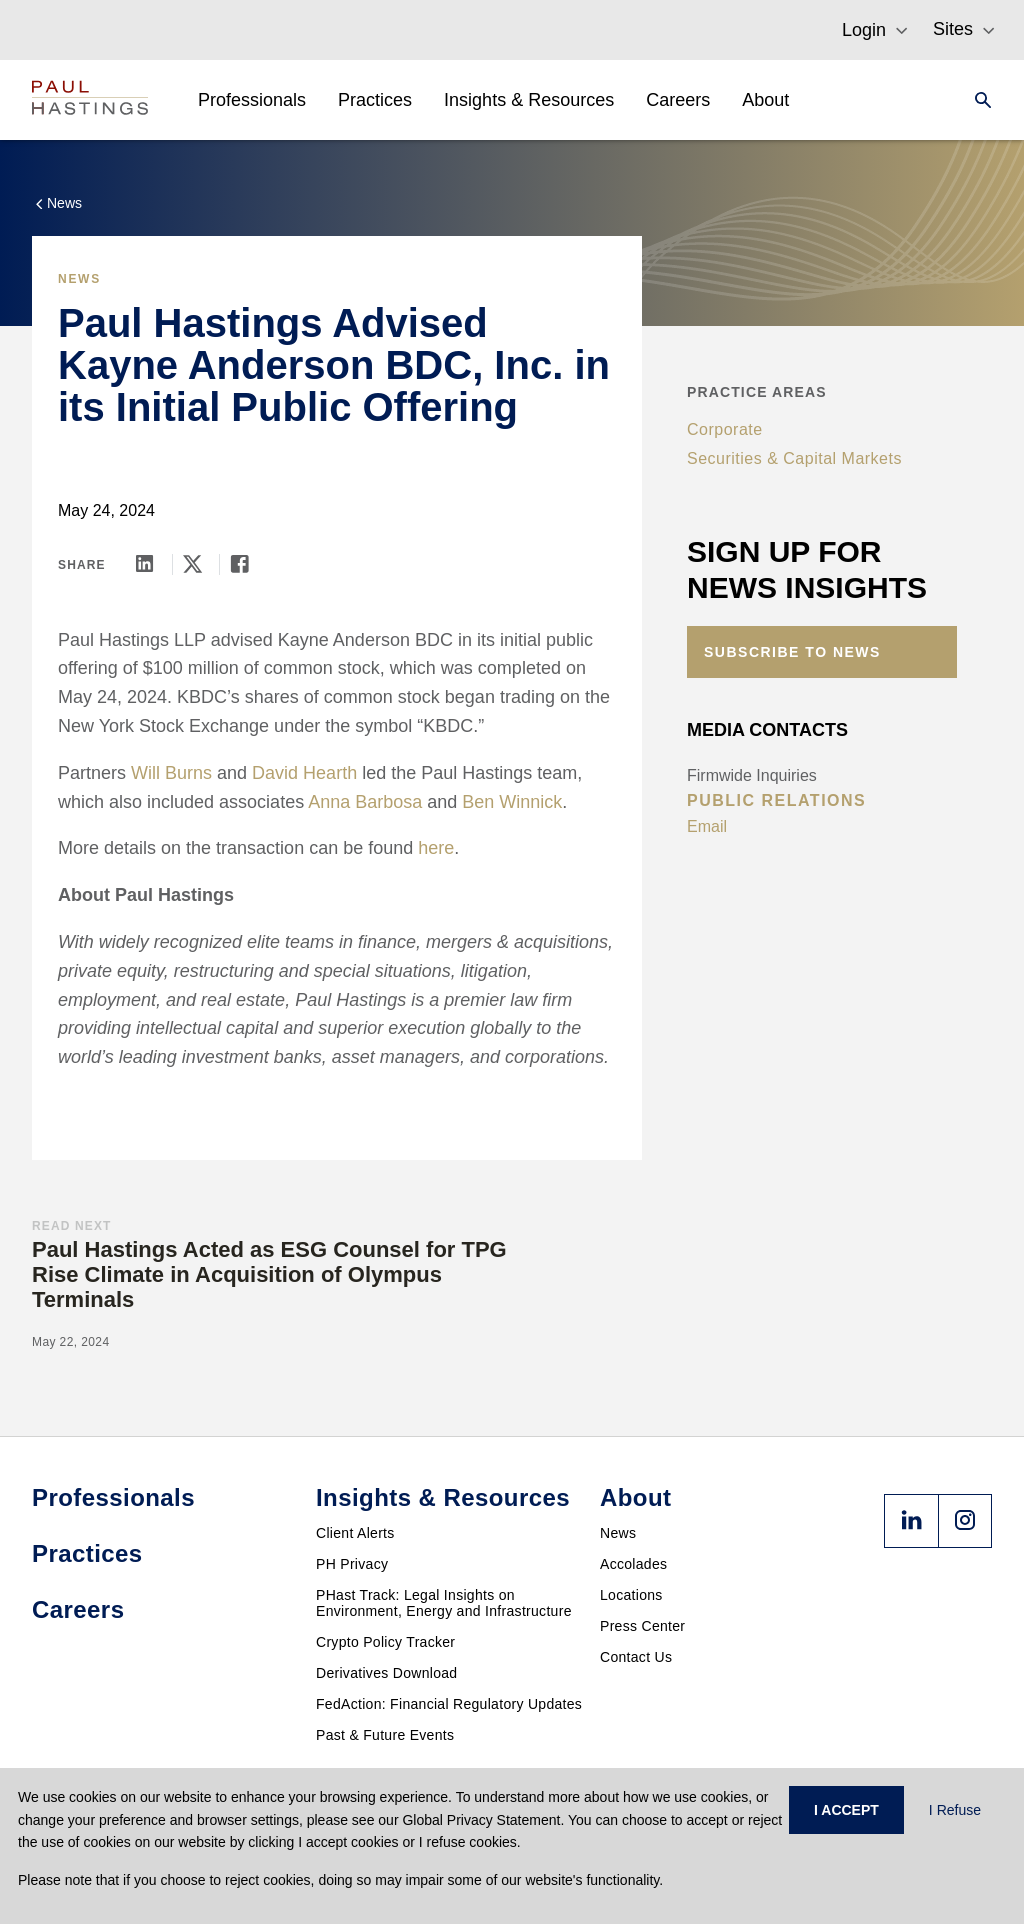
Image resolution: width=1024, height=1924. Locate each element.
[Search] (977, 100)
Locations (631, 1595)
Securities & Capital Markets (794, 458)
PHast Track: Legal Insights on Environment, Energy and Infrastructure (444, 1603)
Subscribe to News (792, 652)
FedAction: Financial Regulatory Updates (449, 1704)
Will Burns (171, 773)
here (436, 848)
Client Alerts (355, 1533)
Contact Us (636, 1657)
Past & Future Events (385, 1735)
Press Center (642, 1626)
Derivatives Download (386, 1673)
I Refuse (955, 1810)
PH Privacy (352, 1564)
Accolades (633, 1564)
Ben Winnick (512, 802)
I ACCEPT (846, 1810)
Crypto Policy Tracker (385, 1642)
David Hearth (304, 773)
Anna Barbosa (365, 802)
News (618, 1533)
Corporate (725, 429)
